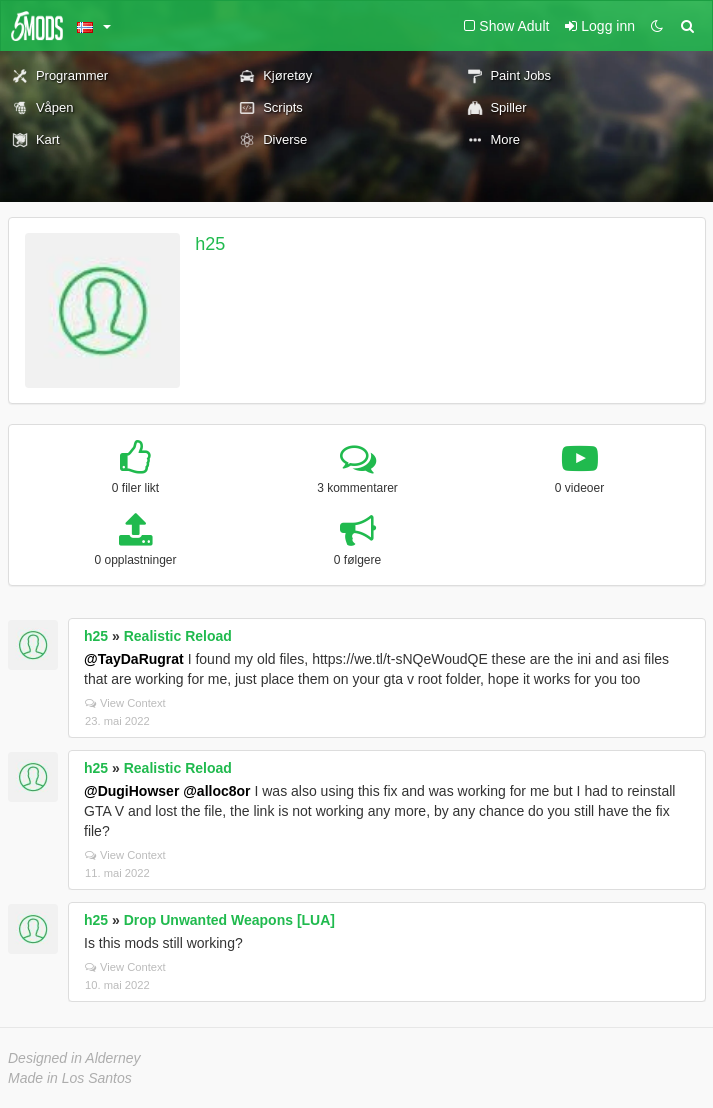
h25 (210, 244)
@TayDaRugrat (134, 659)
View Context (125, 703)
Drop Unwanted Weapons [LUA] (229, 920)
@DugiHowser (131, 791)
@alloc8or (216, 791)
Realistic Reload (178, 636)
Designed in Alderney (74, 1058)
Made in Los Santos (70, 1078)
